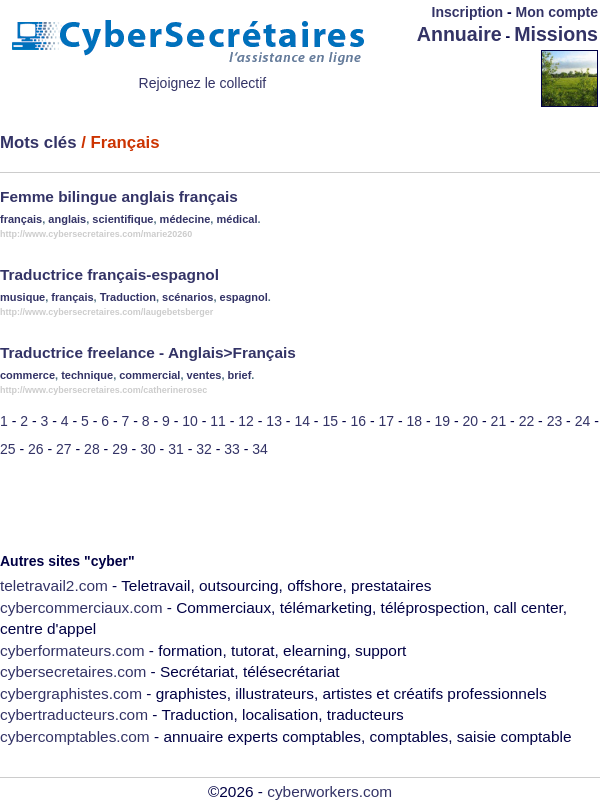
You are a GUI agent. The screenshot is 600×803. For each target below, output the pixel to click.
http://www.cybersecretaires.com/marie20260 (96, 234)
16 (358, 421)
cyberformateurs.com (72, 650)
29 (120, 449)
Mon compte (557, 12)
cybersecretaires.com (73, 671)
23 (555, 421)
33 (232, 449)
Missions (556, 34)
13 (274, 421)
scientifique (122, 219)
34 (260, 449)
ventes (204, 375)
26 (36, 449)
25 (8, 449)
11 (218, 421)
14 (302, 421)
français (21, 219)
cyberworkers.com (329, 791)
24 (583, 421)
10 (190, 421)
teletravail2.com (54, 585)
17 (386, 421)
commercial (149, 375)
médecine (185, 219)
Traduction (128, 297)
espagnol (244, 297)
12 (246, 421)
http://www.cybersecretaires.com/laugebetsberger (106, 312)
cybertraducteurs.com (74, 714)
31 (176, 449)
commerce (27, 375)
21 (499, 421)
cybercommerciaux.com (81, 607)
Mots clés (38, 142)
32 (204, 449)
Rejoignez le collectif (203, 83)
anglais (67, 219)
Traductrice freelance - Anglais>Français (148, 352)
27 (64, 449)
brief (240, 375)
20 (471, 421)
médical (236, 219)
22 (527, 421)
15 (330, 421)
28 (92, 449)
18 (415, 421)
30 (148, 449)
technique (87, 375)
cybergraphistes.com (71, 693)
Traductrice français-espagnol (109, 274)
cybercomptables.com (75, 736)
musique (22, 297)
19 (443, 421)
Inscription (468, 12)
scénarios (187, 297)
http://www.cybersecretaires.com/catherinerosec (103, 390)
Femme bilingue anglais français (119, 196)
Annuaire (459, 34)
